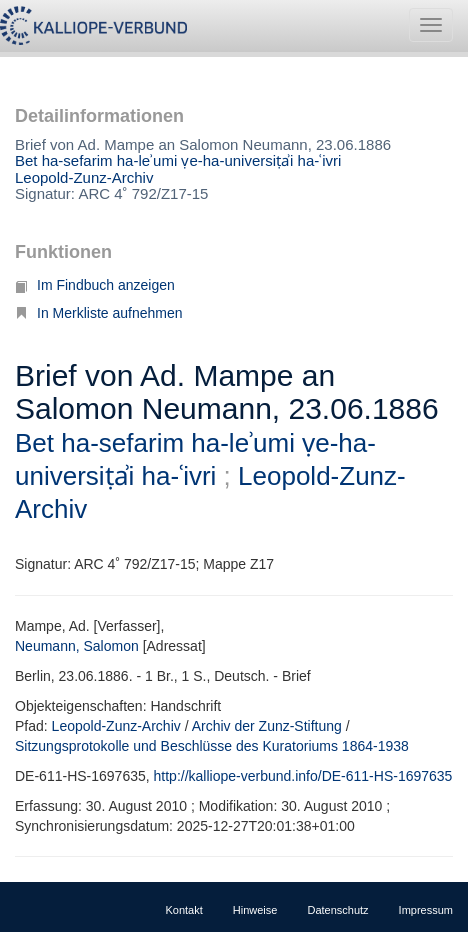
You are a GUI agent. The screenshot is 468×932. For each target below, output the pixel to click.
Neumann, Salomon (77, 646)
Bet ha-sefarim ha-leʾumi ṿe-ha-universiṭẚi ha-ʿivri (178, 160)
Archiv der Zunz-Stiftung (267, 726)
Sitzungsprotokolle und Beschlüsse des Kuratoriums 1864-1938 (212, 746)
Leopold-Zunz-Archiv (84, 177)
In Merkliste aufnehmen (99, 313)
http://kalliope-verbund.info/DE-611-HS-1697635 (303, 776)
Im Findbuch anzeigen (95, 285)
